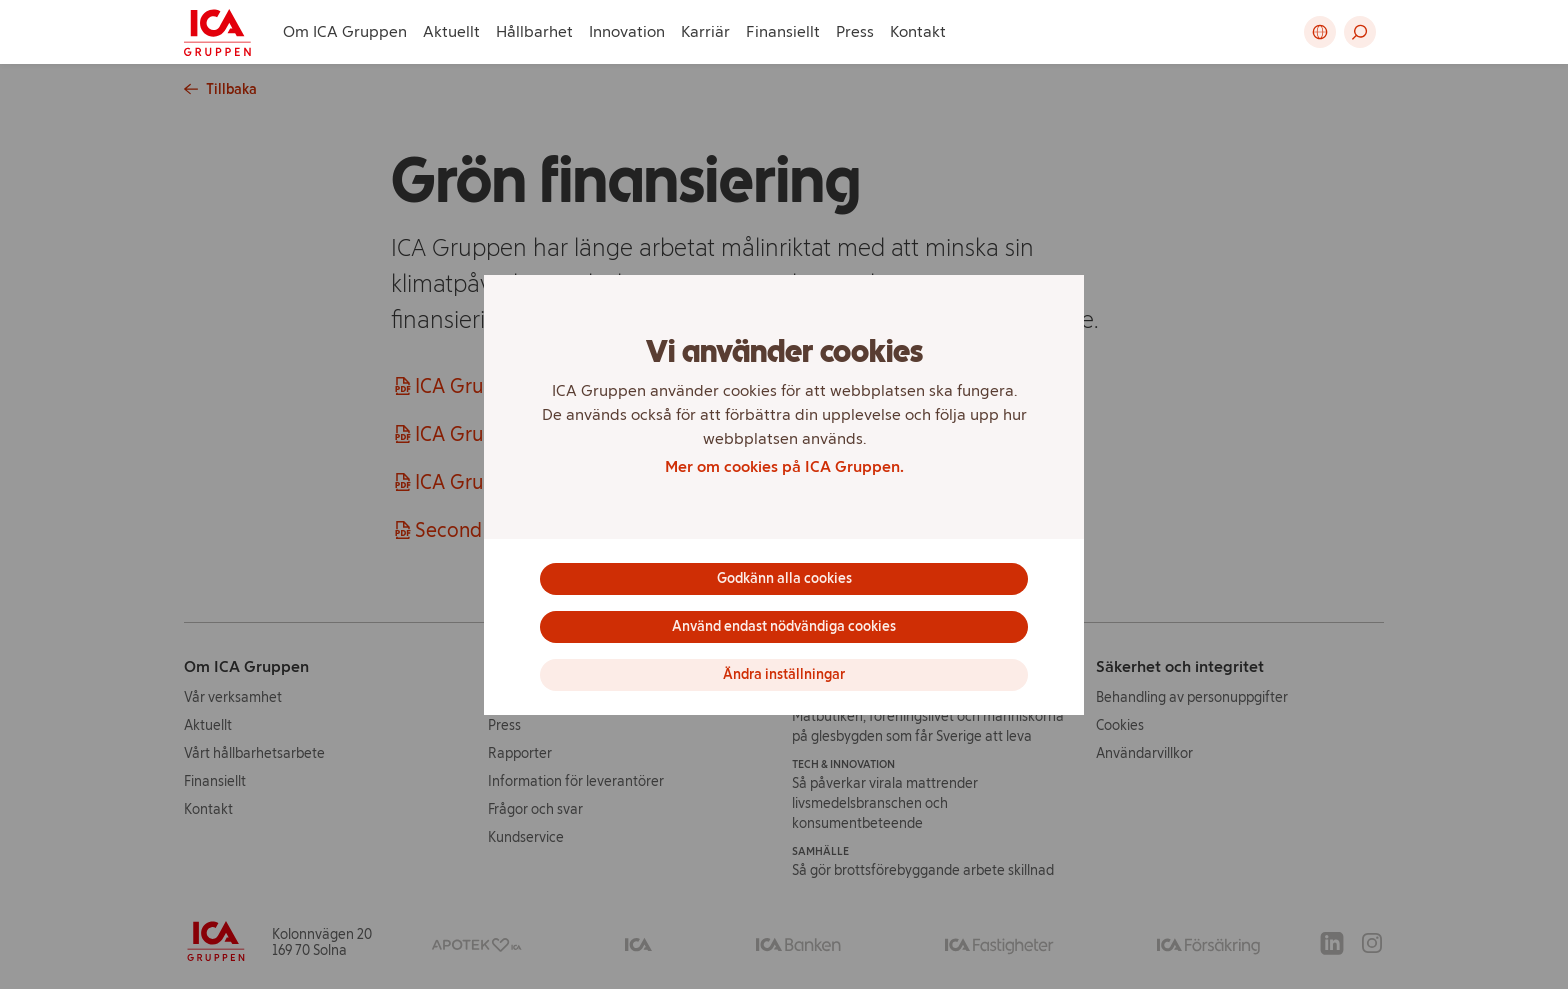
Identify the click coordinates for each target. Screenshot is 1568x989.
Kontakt (918, 31)
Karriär (705, 31)
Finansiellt (783, 31)
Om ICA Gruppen (345, 31)
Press (855, 31)
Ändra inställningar (784, 674)
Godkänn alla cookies (784, 578)
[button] (1360, 32)
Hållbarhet (534, 31)
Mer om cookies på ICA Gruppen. (784, 466)
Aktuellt (451, 31)
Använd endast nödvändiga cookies (784, 626)
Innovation (627, 31)
